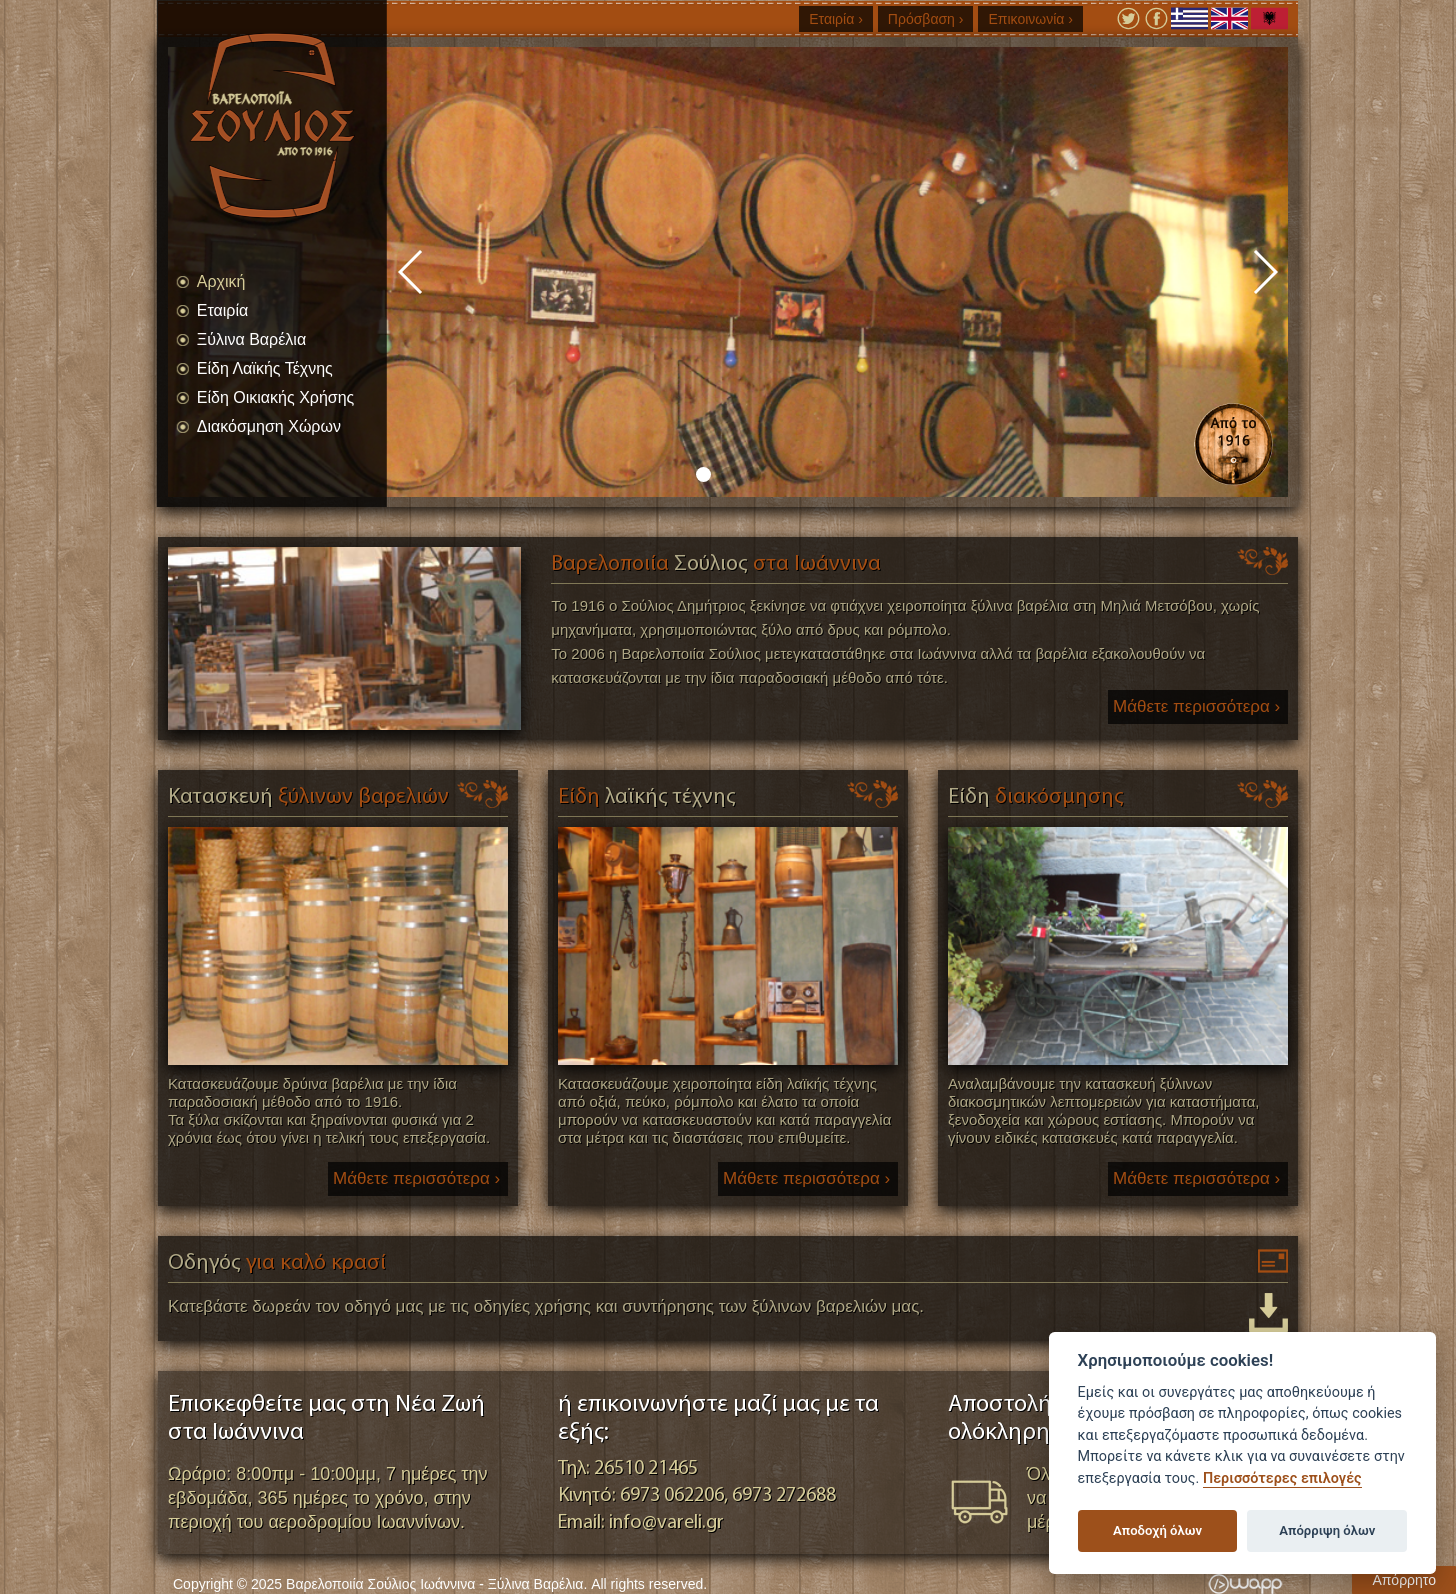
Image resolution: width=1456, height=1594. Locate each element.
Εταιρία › (836, 19)
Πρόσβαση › (926, 19)
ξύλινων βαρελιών (308, 797)
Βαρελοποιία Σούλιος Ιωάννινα (292, 125)
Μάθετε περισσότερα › (1196, 706)
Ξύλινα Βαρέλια (251, 339)
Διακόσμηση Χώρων (269, 426)
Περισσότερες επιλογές (1282, 1478)
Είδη (647, 797)
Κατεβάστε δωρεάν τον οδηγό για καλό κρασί (1268, 1313)
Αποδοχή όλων (1157, 1530)
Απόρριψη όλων (1327, 1530)
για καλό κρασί (277, 1263)
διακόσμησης (1036, 797)
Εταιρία (222, 310)
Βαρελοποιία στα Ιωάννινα (716, 564)
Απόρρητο (1404, 1580)
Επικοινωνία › (1030, 19)
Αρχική (221, 281)
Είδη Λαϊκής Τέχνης (265, 368)
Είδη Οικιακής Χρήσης (275, 397)
